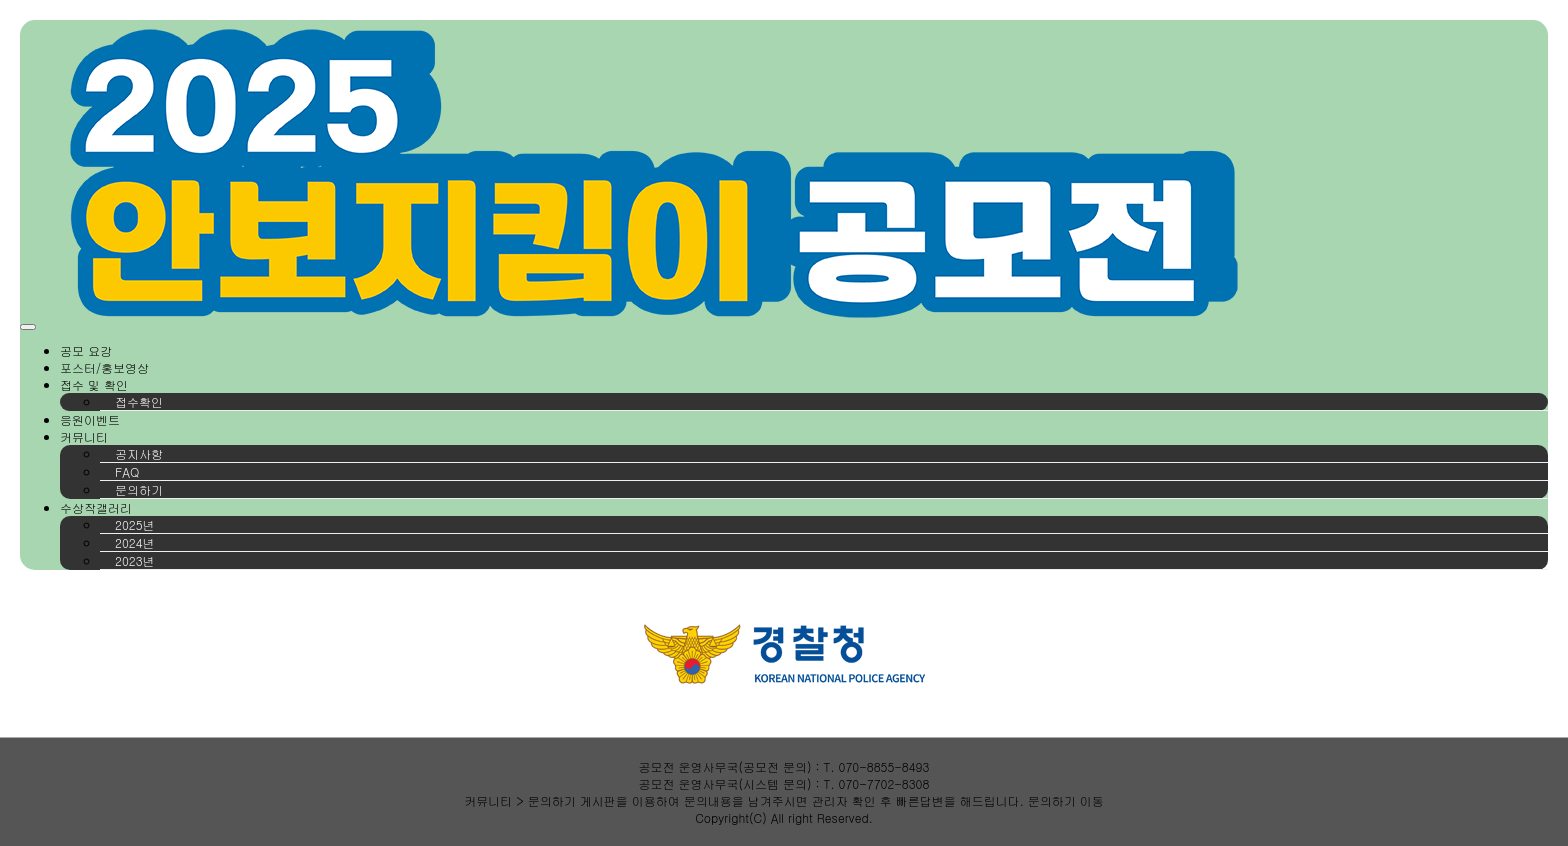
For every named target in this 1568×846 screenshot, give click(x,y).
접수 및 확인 (94, 384)
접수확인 (139, 401)
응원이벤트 (90, 419)
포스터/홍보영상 (104, 367)
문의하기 (139, 489)
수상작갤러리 (96, 507)
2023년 (135, 560)
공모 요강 (86, 350)
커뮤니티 (84, 436)
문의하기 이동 (1066, 800)
